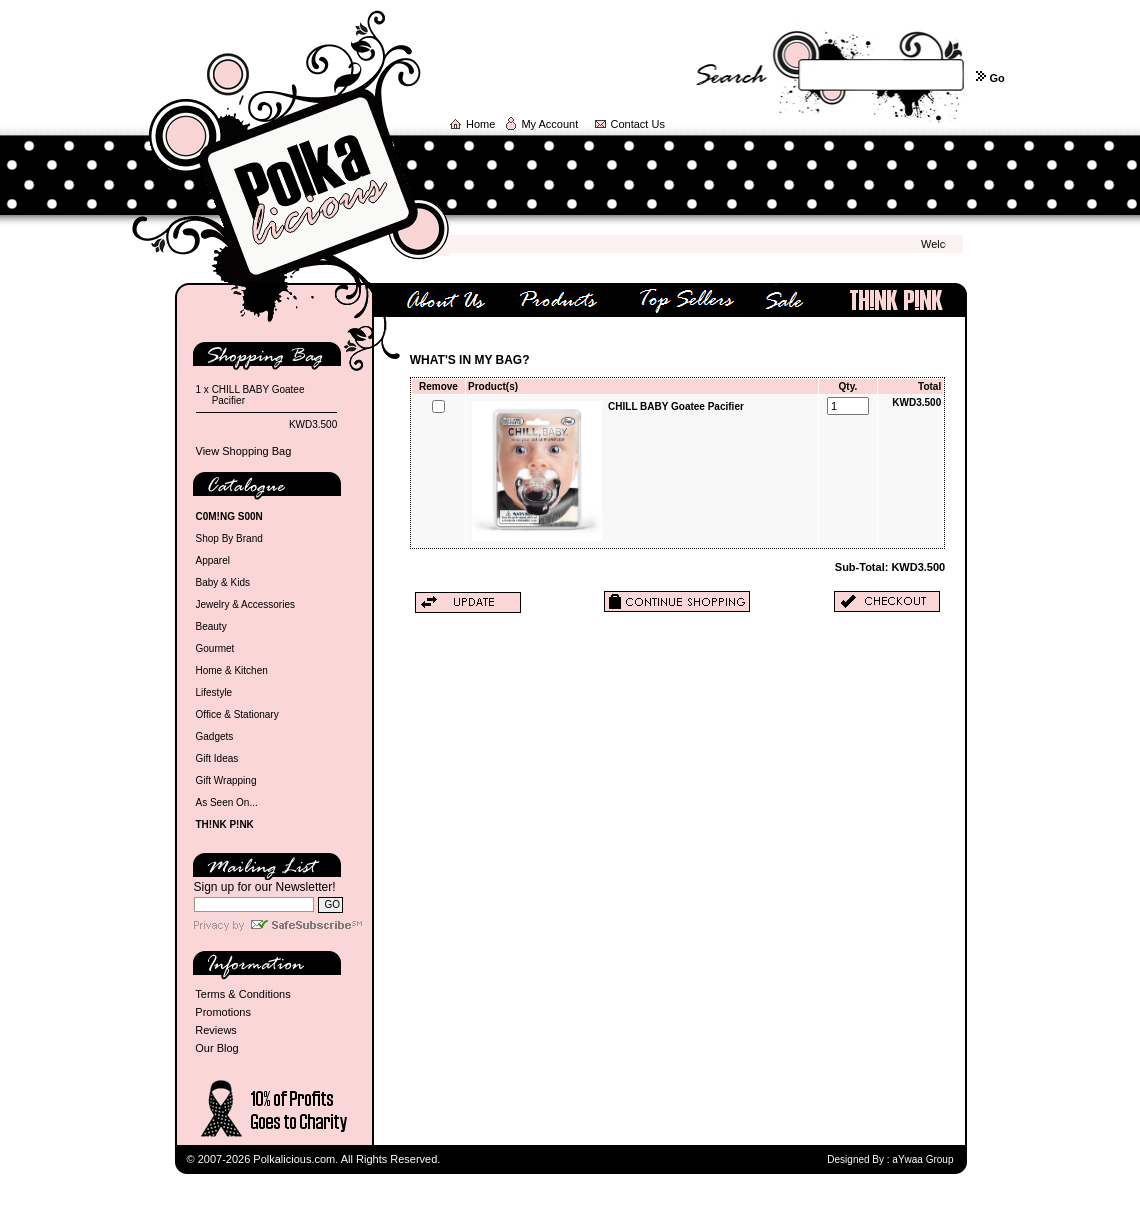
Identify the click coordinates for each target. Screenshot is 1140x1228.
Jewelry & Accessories (245, 604)
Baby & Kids (223, 582)
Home (480, 124)
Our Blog (216, 1048)
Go (996, 78)
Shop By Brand (229, 538)
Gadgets (215, 736)
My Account (549, 124)
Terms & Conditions (242, 994)
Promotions (223, 1012)
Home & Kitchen (232, 670)
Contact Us (638, 124)
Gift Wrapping (226, 780)
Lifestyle (214, 692)
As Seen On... (227, 802)
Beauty (211, 626)
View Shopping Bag (244, 451)
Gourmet (215, 648)
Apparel (213, 560)
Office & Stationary (237, 714)
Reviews (216, 1030)
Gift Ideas (217, 758)
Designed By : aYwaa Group (890, 1159)
